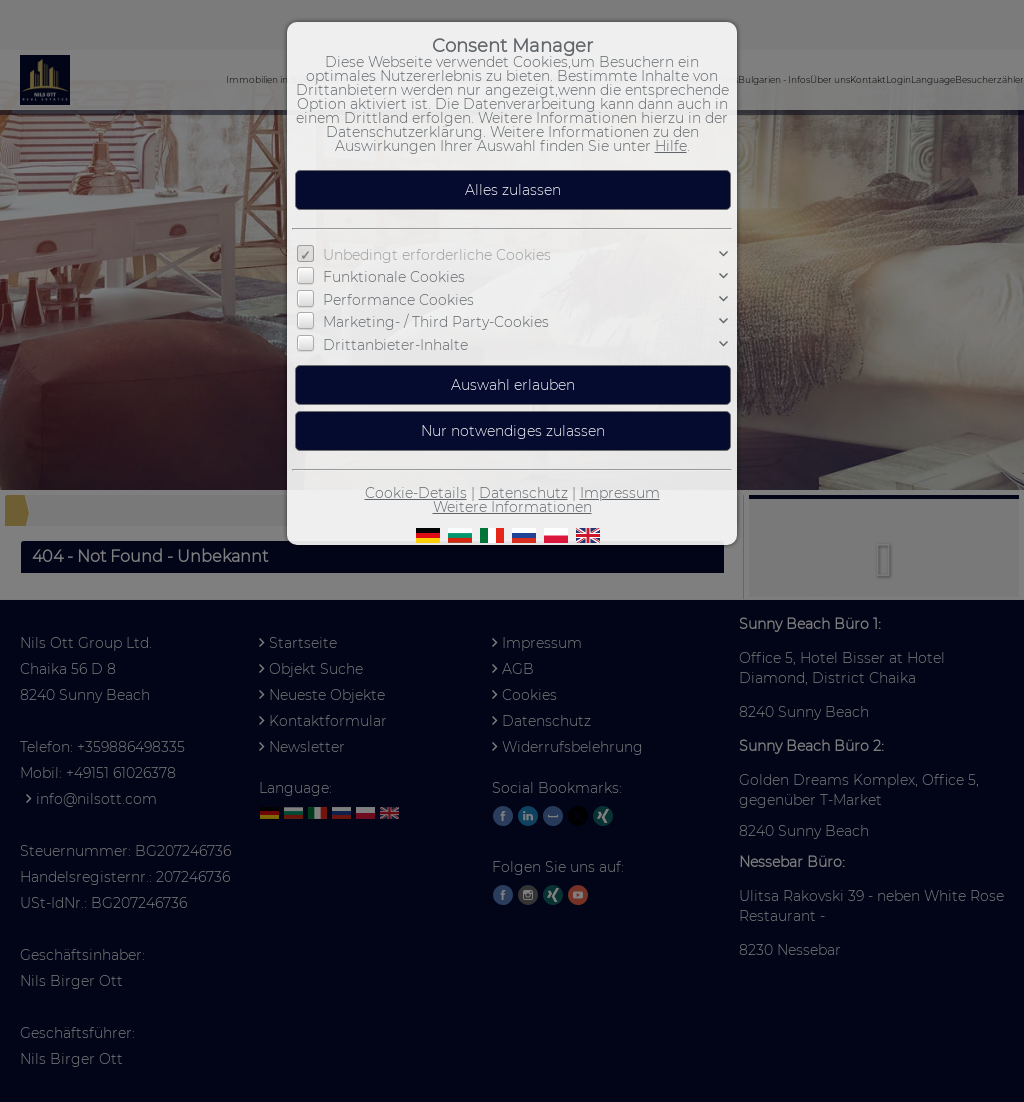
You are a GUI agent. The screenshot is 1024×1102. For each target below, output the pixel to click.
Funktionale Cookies (394, 277)
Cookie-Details (416, 493)
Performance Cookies (398, 300)
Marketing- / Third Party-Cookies (436, 322)
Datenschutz (523, 493)
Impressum (620, 493)
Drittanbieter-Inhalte (395, 344)
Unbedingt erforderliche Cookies (437, 255)
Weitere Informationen (512, 507)
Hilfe (671, 146)
